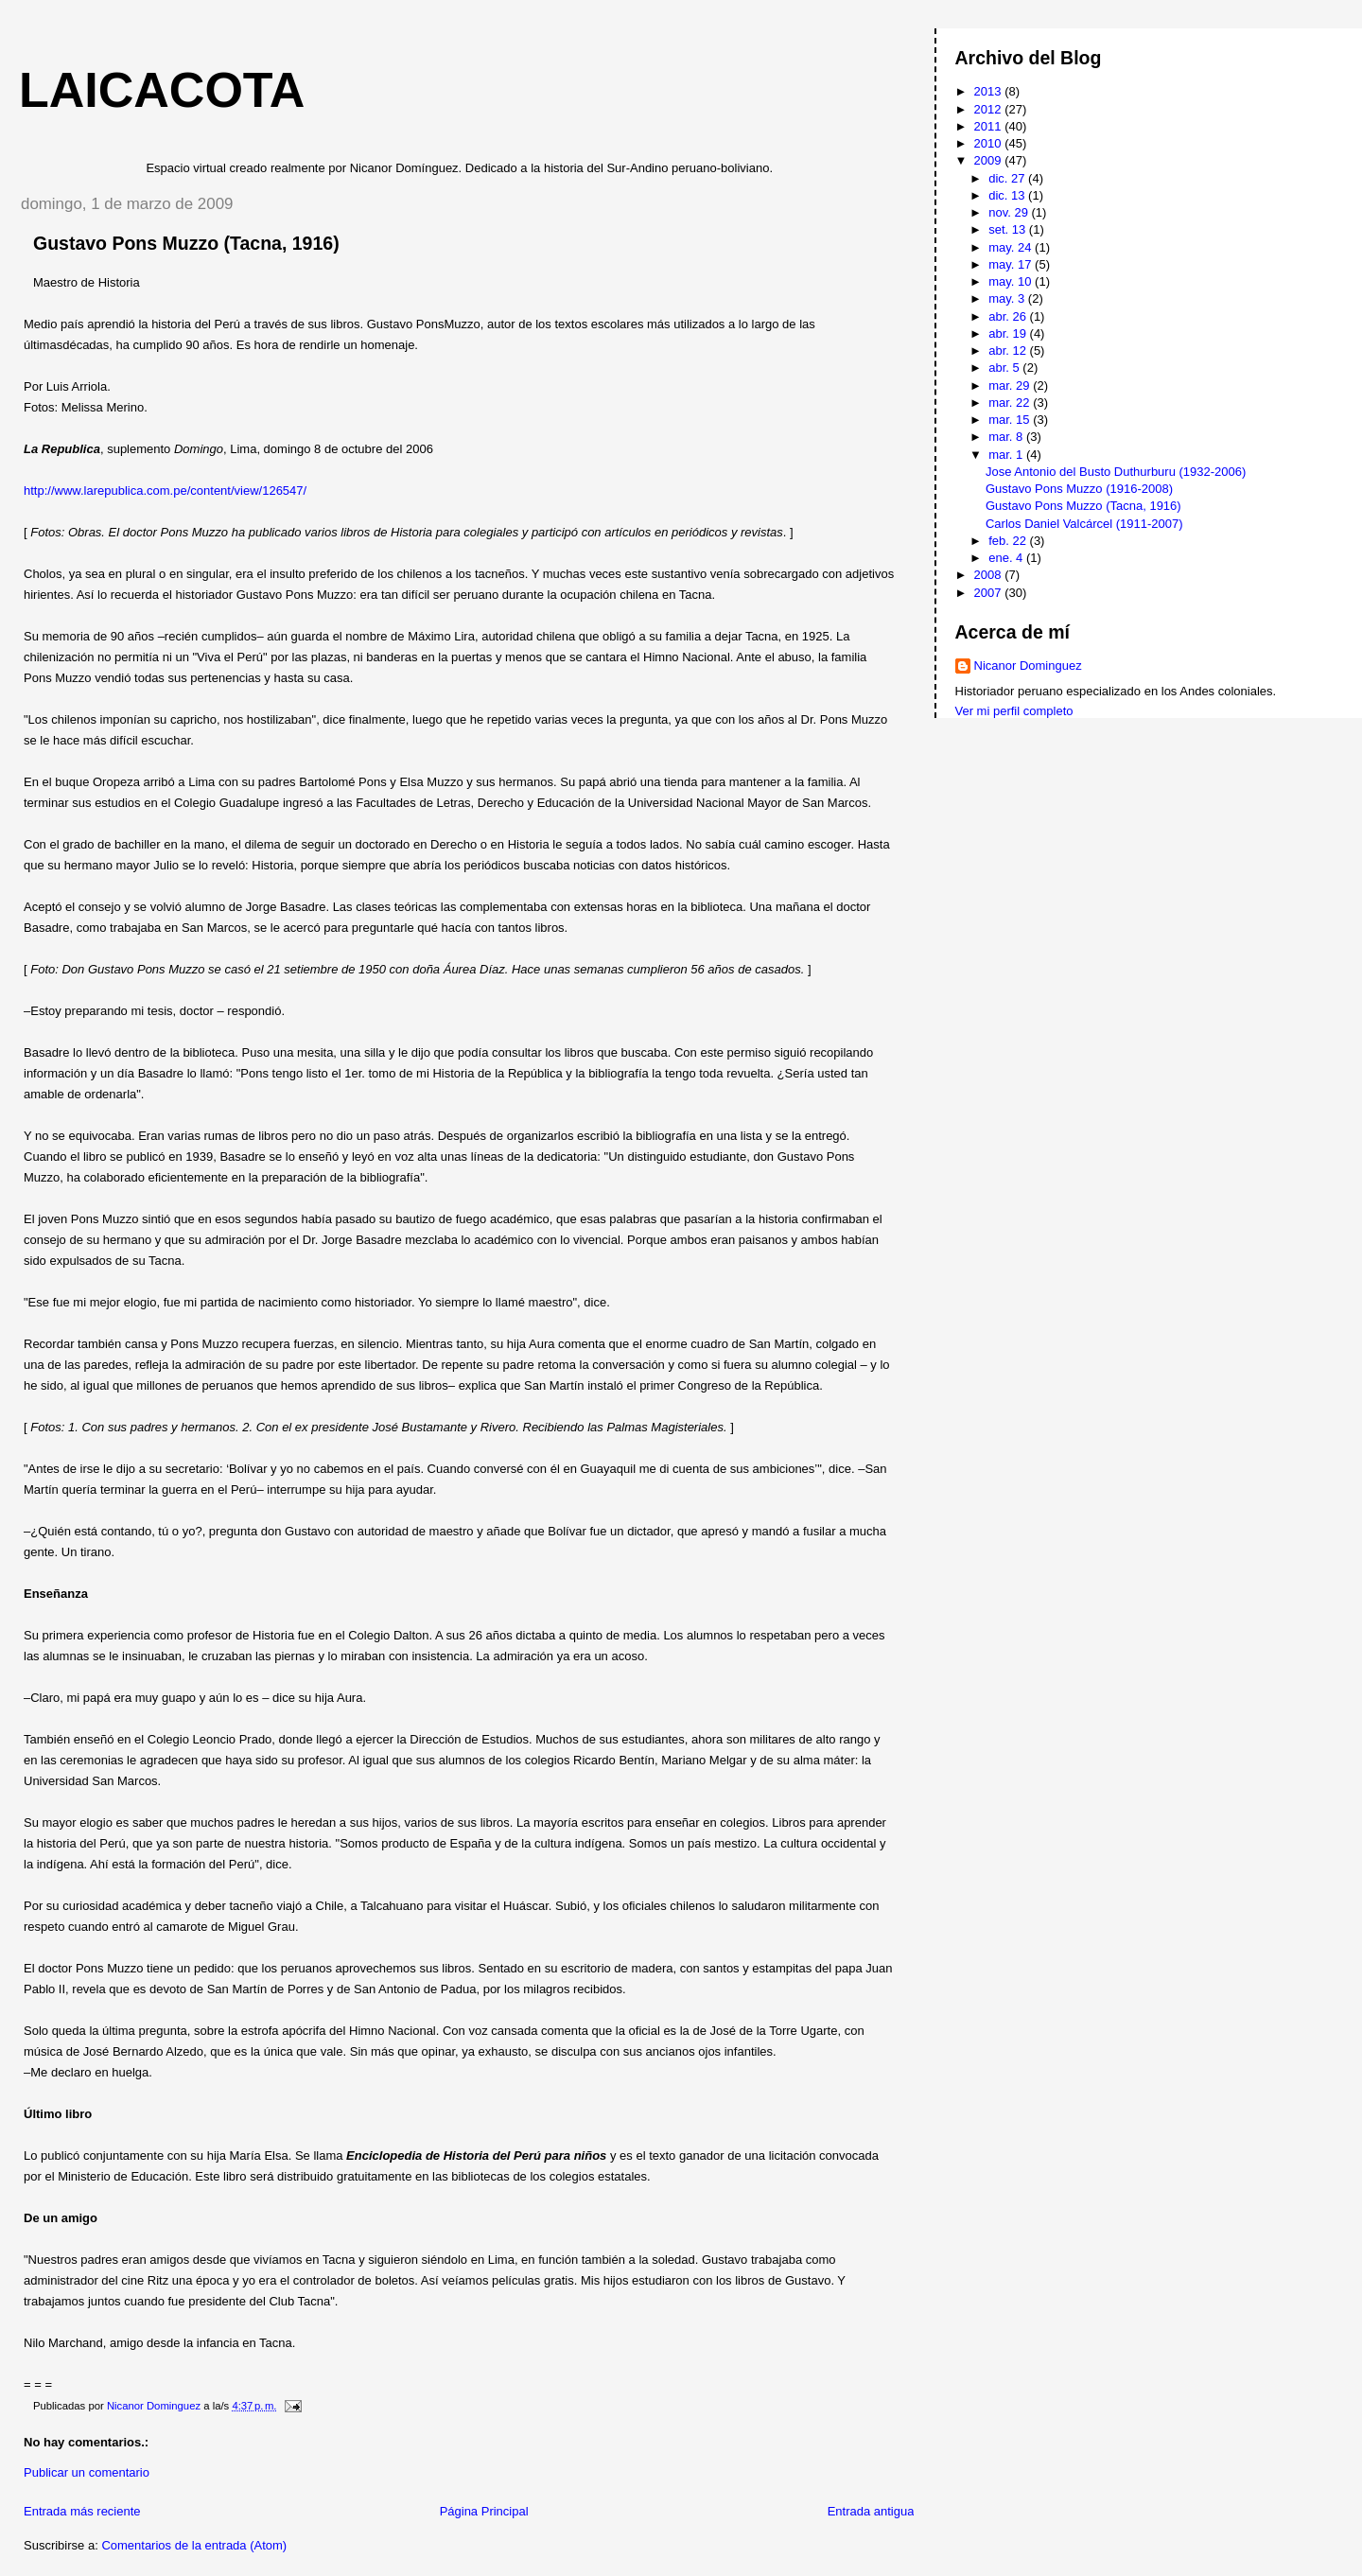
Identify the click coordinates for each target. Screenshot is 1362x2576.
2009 (989, 160)
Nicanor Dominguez (1028, 665)
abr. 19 (1008, 333)
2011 (989, 126)
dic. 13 (1008, 195)
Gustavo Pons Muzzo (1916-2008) (1079, 489)
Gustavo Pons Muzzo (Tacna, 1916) (1083, 506)
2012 (989, 109)
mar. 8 (1007, 436)
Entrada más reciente (82, 2511)
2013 (989, 91)
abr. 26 (1008, 316)
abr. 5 (1005, 367)
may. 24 (1011, 247)
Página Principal (484, 2511)
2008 (989, 575)
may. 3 (1008, 298)
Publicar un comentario (86, 2472)
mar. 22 (1010, 402)
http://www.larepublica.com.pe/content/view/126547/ (165, 490)
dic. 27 (1008, 178)
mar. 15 (1010, 419)
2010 (989, 143)
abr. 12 (1008, 350)
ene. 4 (1007, 558)
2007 (989, 593)
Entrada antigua (871, 2511)
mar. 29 (1010, 385)
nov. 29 (1009, 212)
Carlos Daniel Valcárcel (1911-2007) (1084, 524)
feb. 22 (1008, 541)
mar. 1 (1007, 454)
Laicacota (162, 89)
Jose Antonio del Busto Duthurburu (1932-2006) (1116, 471)
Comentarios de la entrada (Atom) (194, 2545)
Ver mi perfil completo (1014, 711)
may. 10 (1011, 281)
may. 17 (1011, 264)
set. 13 (1008, 229)
